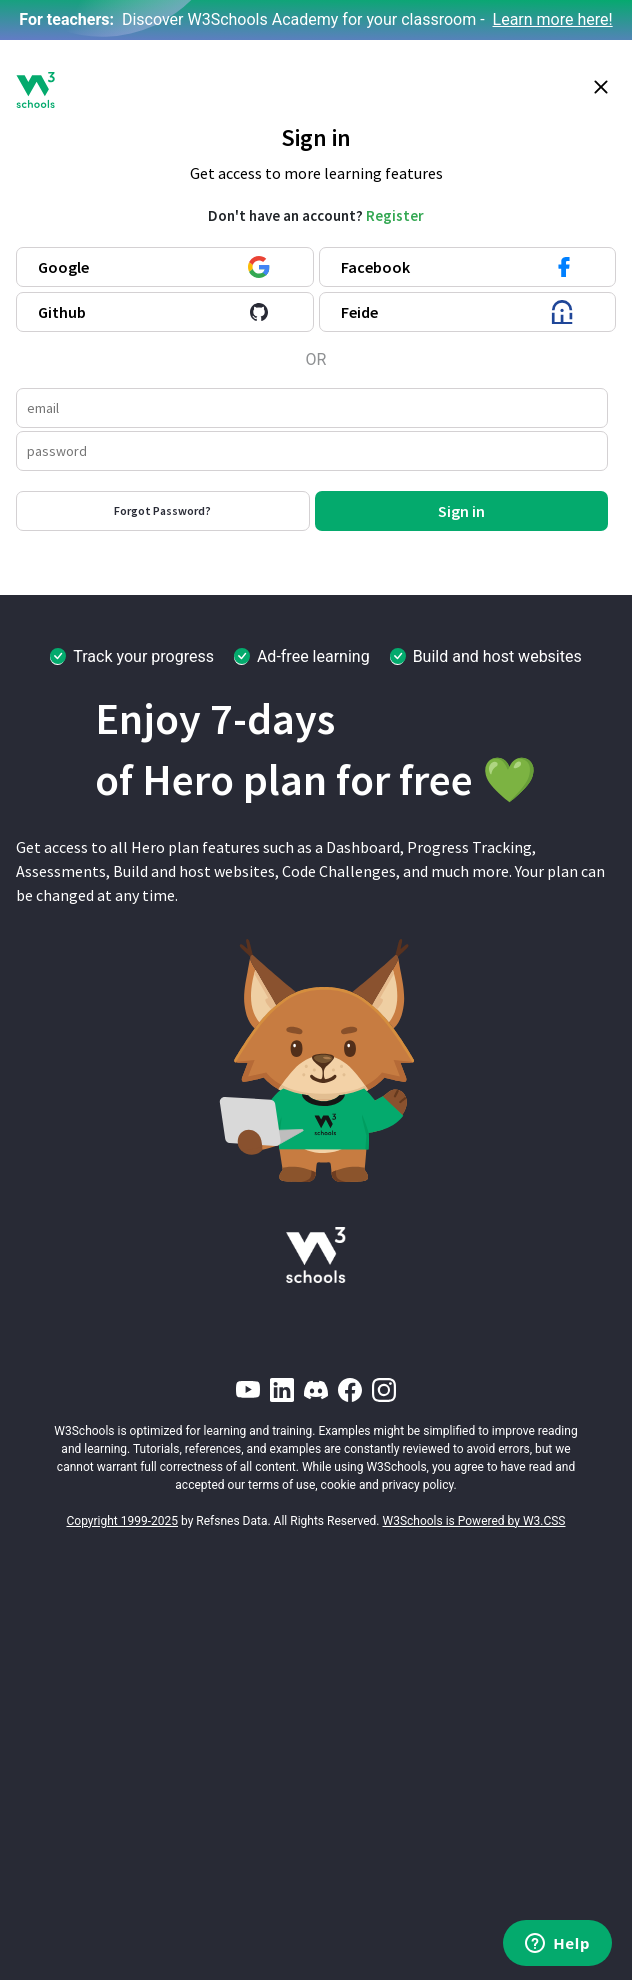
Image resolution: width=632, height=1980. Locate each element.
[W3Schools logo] (36, 90)
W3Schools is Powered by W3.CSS (474, 1521)
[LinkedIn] (282, 1390)
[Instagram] (384, 1390)
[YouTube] (248, 1390)
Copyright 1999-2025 (123, 1521)
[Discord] (316, 1390)
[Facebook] (350, 1390)
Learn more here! (553, 19)
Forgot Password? (162, 510)
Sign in (461, 511)
